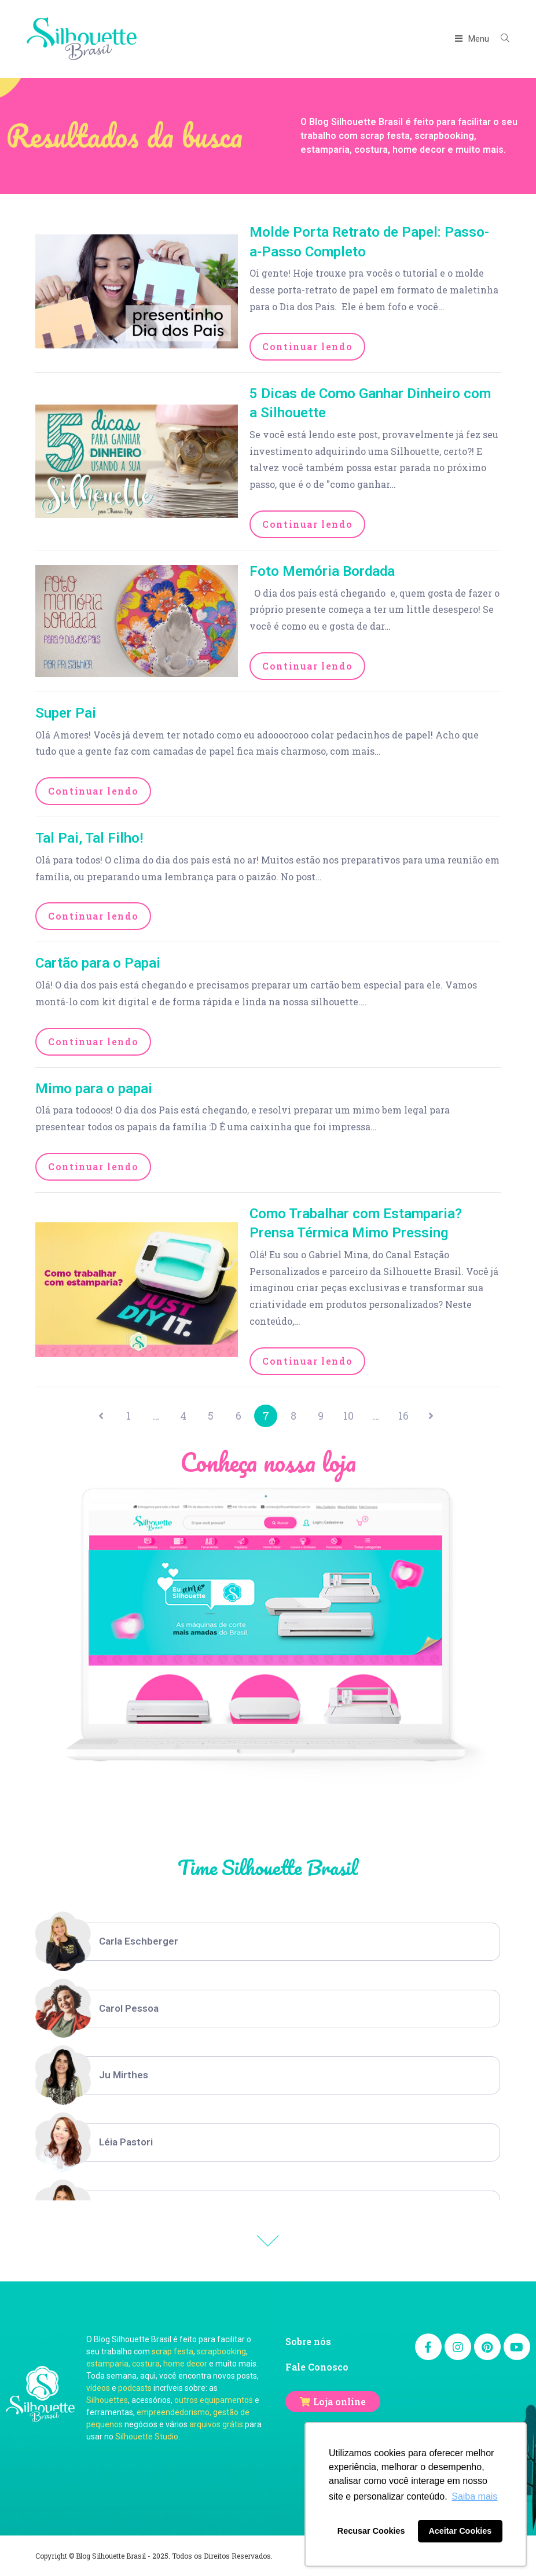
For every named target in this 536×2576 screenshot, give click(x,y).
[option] (267, 1942)
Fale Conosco (316, 2367)
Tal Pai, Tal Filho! (89, 838)
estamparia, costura (123, 2363)
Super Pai (65, 713)
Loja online (339, 2401)
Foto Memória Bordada (322, 571)
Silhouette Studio (146, 2436)
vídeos (98, 2388)
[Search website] (500, 39)
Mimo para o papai (93, 1089)
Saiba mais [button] (474, 2496)
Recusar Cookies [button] (371, 2530)
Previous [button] (268, 2241)
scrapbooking (221, 2351)
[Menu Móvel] (473, 39)
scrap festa (172, 2351)
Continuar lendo (307, 346)
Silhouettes (107, 2400)
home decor (185, 2363)
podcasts (135, 2388)
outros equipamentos (213, 2400)
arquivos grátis (216, 2424)
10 (349, 1416)
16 (404, 1416)
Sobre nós (308, 2341)
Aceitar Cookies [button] (459, 2530)
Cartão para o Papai (97, 963)
